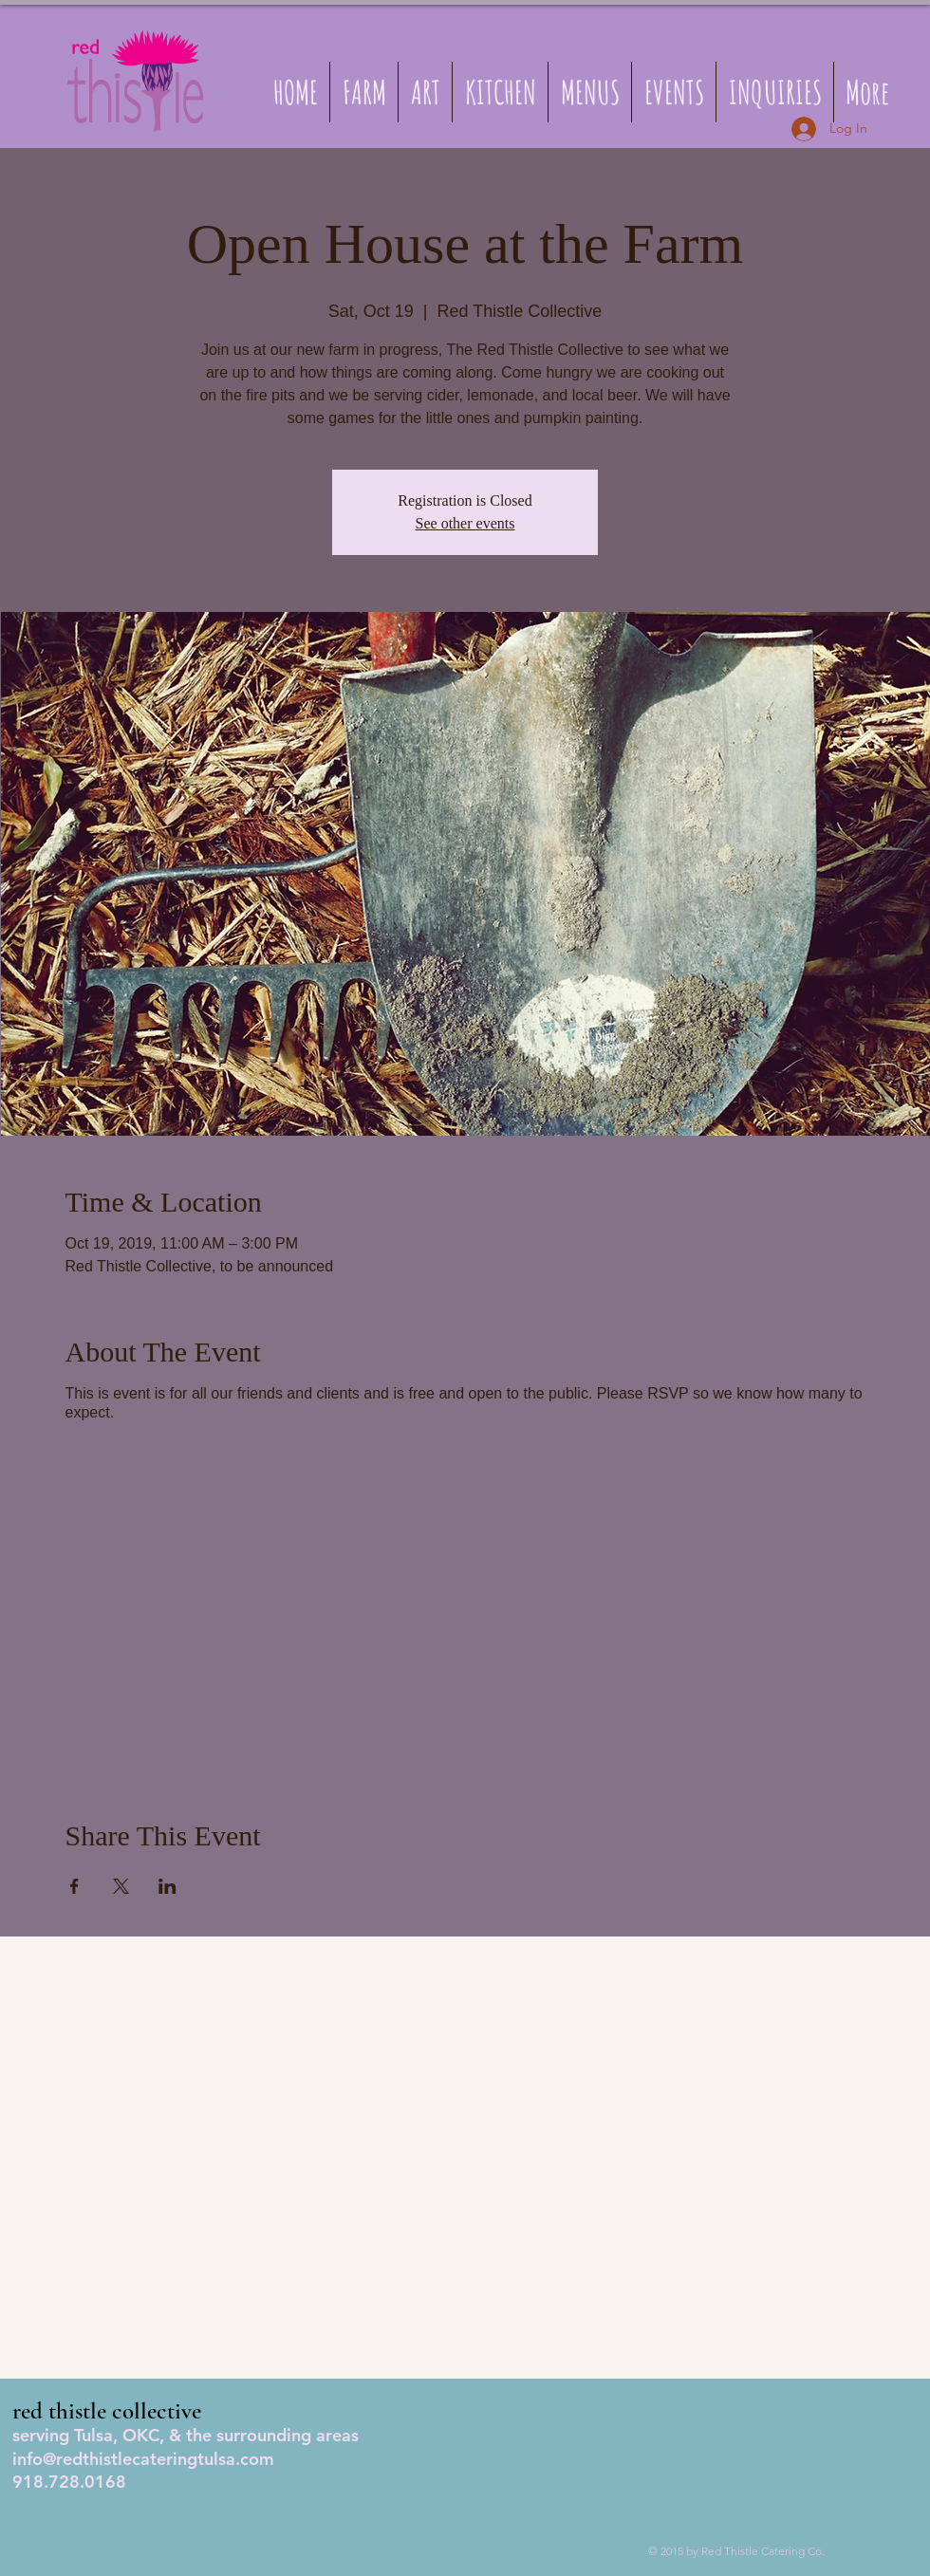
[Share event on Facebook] (74, 1886)
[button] (590, 92)
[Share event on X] (121, 1886)
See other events (465, 523)
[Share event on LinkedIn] (167, 1886)
